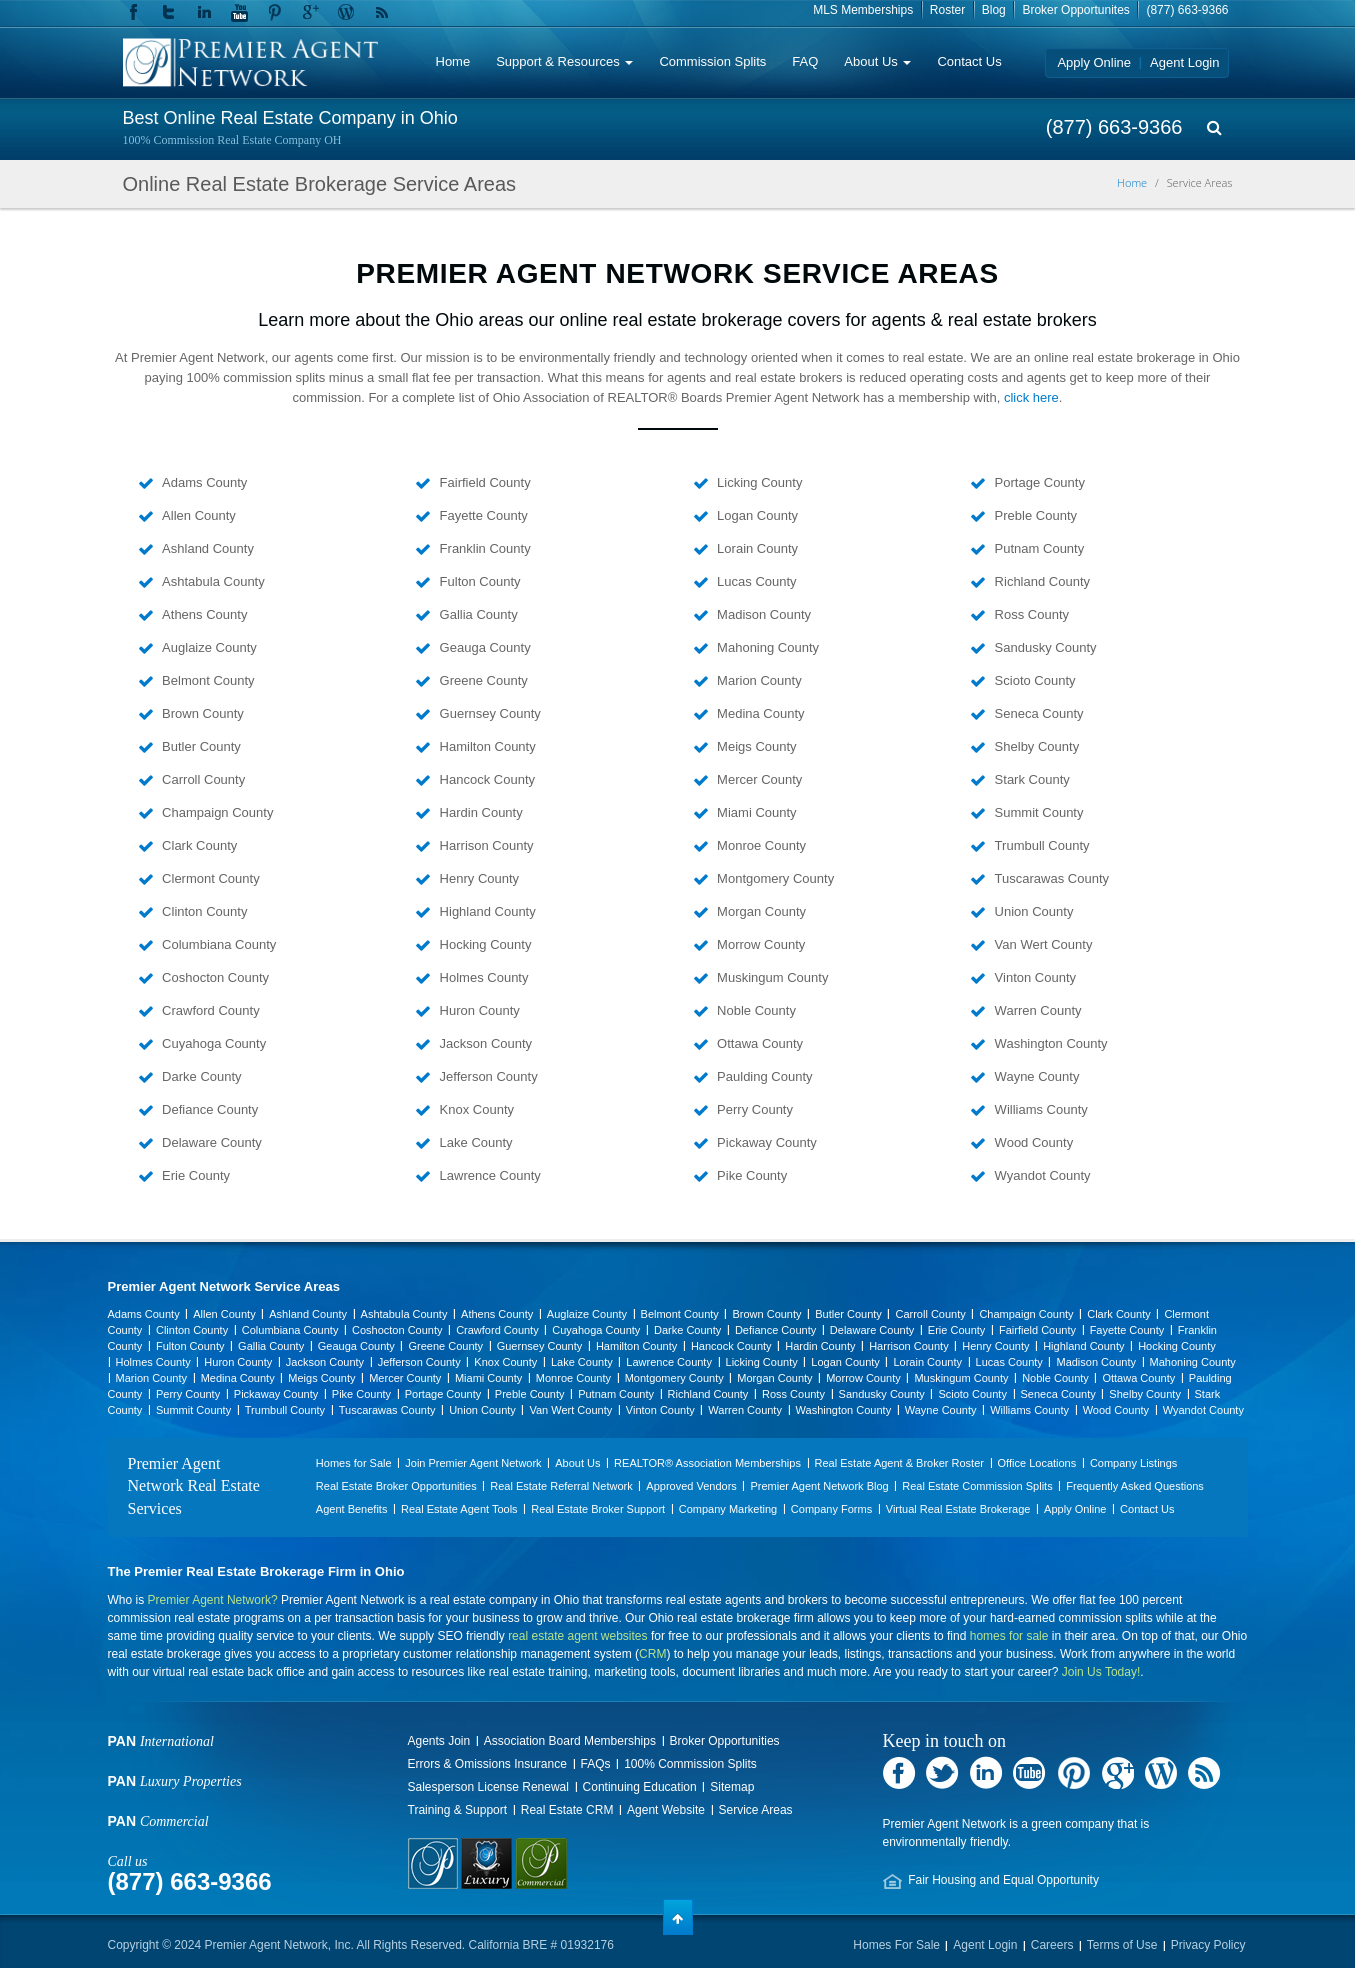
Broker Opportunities (725, 1741)
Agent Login (1184, 62)
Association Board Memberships (570, 1741)
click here (1031, 397)
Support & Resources (564, 61)
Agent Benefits (352, 1509)
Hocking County (483, 944)
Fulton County (478, 581)
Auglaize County (208, 647)
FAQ (805, 61)
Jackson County (484, 1043)
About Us (877, 61)
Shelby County (1035, 746)
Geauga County (483, 647)
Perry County (753, 1109)
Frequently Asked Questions (1135, 1486)
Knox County (475, 1109)
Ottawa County (759, 1043)
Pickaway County (765, 1142)
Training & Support (458, 1810)
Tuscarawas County (1050, 878)
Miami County (755, 812)
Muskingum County (771, 977)
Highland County (486, 911)
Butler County (200, 746)
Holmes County (482, 977)
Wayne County (1035, 1076)
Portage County (1038, 482)
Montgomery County (774, 878)
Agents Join (439, 1741)
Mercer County (758, 779)
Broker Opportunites (1075, 10)
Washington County (1049, 1043)
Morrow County (760, 944)
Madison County (763, 614)
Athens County (203, 614)
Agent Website (666, 1810)
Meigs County (755, 746)
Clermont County (209, 878)
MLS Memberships (863, 10)
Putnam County (1037, 548)
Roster (947, 10)
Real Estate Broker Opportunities (396, 1486)
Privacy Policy (1208, 1945)
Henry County (477, 878)
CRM (652, 1654)
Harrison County (485, 845)
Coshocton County (214, 977)
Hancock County (485, 779)
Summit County (1037, 812)
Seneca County (1037, 713)
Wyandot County (1041, 1175)
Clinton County (203, 911)
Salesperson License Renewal (488, 1787)
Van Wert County (1041, 944)
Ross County (1030, 614)
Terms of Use (1122, 1945)
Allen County (197, 515)
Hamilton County (486, 746)
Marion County (758, 680)
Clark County (198, 845)
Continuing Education (640, 1787)
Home (453, 61)
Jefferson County (487, 1076)
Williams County (1039, 1109)
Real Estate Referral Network (561, 1486)
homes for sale (1009, 1636)
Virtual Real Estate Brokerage (958, 1509)
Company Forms (831, 1509)
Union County (1032, 911)
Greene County (482, 680)
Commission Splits (712, 61)
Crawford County (209, 1010)
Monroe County (760, 845)
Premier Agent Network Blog (819, 1486)
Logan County (756, 515)
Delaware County (210, 1142)
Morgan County (760, 911)
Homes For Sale (896, 1945)
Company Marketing (728, 1509)
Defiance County (209, 1109)
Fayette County (482, 515)
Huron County (478, 1010)
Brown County (201, 713)
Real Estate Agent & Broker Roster (899, 1463)
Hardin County (479, 812)
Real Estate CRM (567, 1810)
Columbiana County (218, 944)
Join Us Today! (1101, 1672)
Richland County (1040, 581)
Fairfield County (483, 482)
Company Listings (1133, 1463)
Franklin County (483, 548)
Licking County (758, 482)
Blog (994, 10)
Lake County (474, 1142)
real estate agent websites (577, 1636)
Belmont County (207, 680)
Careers (1052, 1945)
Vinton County (1033, 977)
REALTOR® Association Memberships (707, 1463)
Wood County (1032, 1142)
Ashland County (206, 548)
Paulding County (763, 1076)
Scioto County (1033, 680)
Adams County (203, 482)
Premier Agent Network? (213, 1600)
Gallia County (477, 614)
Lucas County (755, 581)
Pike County (751, 1175)
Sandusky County (1044, 647)
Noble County (755, 1010)
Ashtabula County (212, 581)
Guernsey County (488, 713)
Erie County (195, 1175)
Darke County (200, 1076)
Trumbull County (1040, 845)
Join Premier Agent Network (473, 1463)
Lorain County (756, 548)
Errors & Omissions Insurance (487, 1764)
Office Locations (1037, 1463)
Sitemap (732, 1787)
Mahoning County (767, 647)
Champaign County (216, 812)
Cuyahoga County (213, 1043)
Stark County (1030, 779)
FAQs (596, 1764)
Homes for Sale (354, 1463)
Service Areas (756, 1810)
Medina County (759, 713)
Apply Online (1094, 62)
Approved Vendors (691, 1486)
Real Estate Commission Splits (977, 1486)
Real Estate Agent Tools (459, 1509)
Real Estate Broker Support (598, 1509)
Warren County (1036, 1010)
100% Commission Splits (690, 1764)
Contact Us (969, 61)
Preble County (1034, 515)
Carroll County (202, 779)
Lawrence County (488, 1175)
